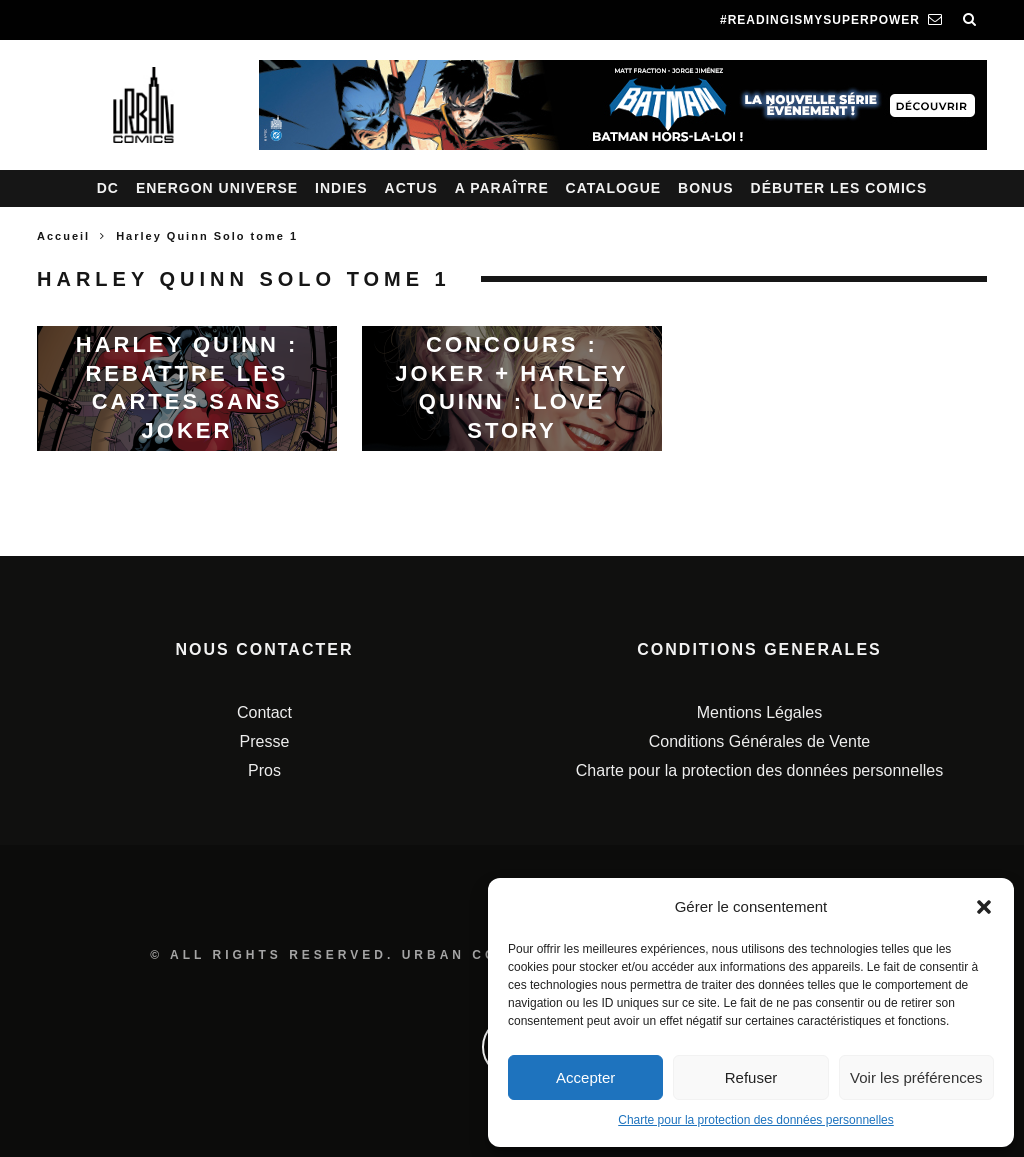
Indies (341, 188)
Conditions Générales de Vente (759, 741)
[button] (984, 907)
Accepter (585, 1077)
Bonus (706, 188)
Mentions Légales (759, 712)
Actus (411, 188)
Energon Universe (217, 188)
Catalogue (614, 188)
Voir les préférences (916, 1077)
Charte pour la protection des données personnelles (756, 1120)
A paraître (502, 188)
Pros (264, 770)
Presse (265, 741)
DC (108, 188)
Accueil (63, 236)
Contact (264, 712)
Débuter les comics (839, 188)
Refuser (751, 1077)
